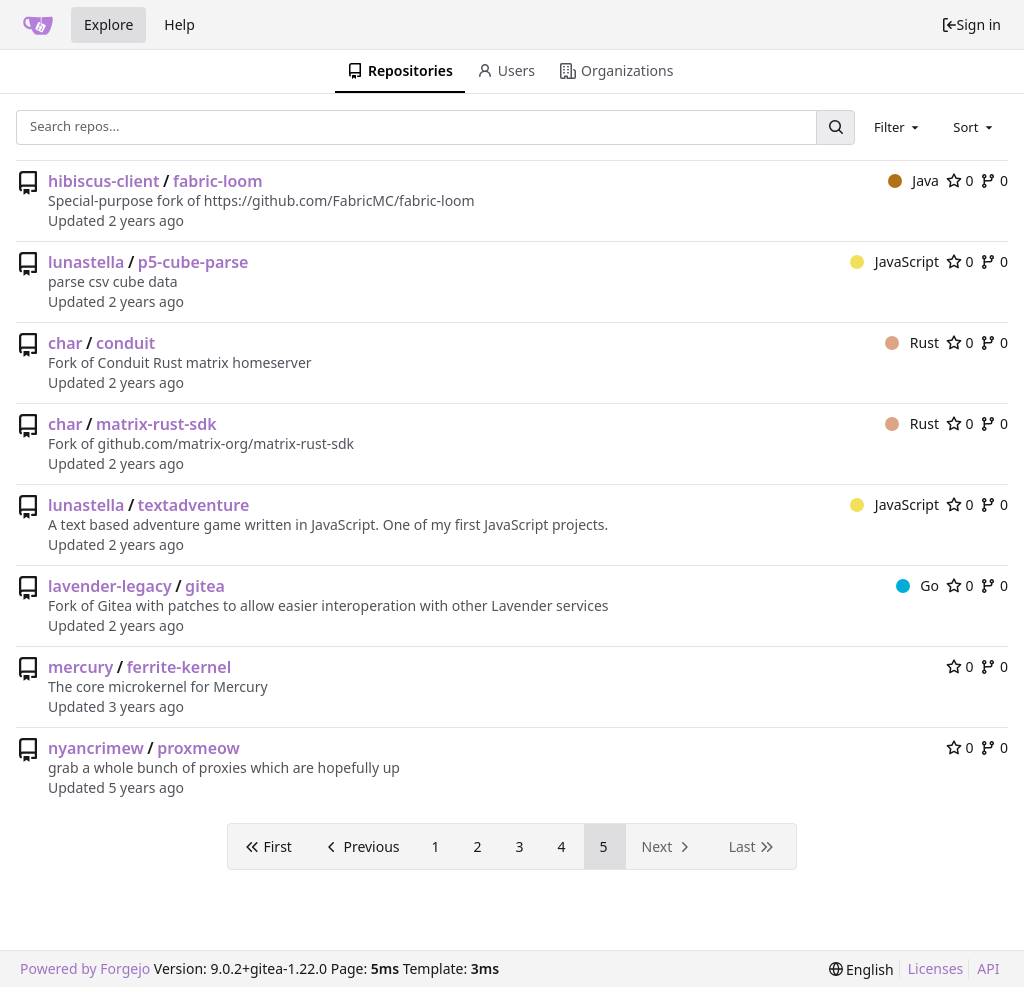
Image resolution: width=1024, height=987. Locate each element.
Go (917, 585)
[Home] (38, 25)
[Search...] (835, 127)
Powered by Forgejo (85, 968)
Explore (108, 24)
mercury (80, 667)
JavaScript (894, 261)
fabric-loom (218, 181)
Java (913, 180)
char (65, 343)
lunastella (86, 262)
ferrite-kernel (179, 667)
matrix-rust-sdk (156, 424)
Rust (912, 342)
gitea (205, 586)
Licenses (936, 968)
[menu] (861, 969)
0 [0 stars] (960, 180)
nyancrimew (96, 748)
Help (179, 24)
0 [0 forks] (994, 180)
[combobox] (898, 127)
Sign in (971, 24)
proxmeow (198, 748)
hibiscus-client (104, 181)
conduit (125, 343)
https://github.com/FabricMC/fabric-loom (339, 200)
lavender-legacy (110, 586)
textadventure (193, 505)
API (988, 968)
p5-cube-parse (193, 262)
